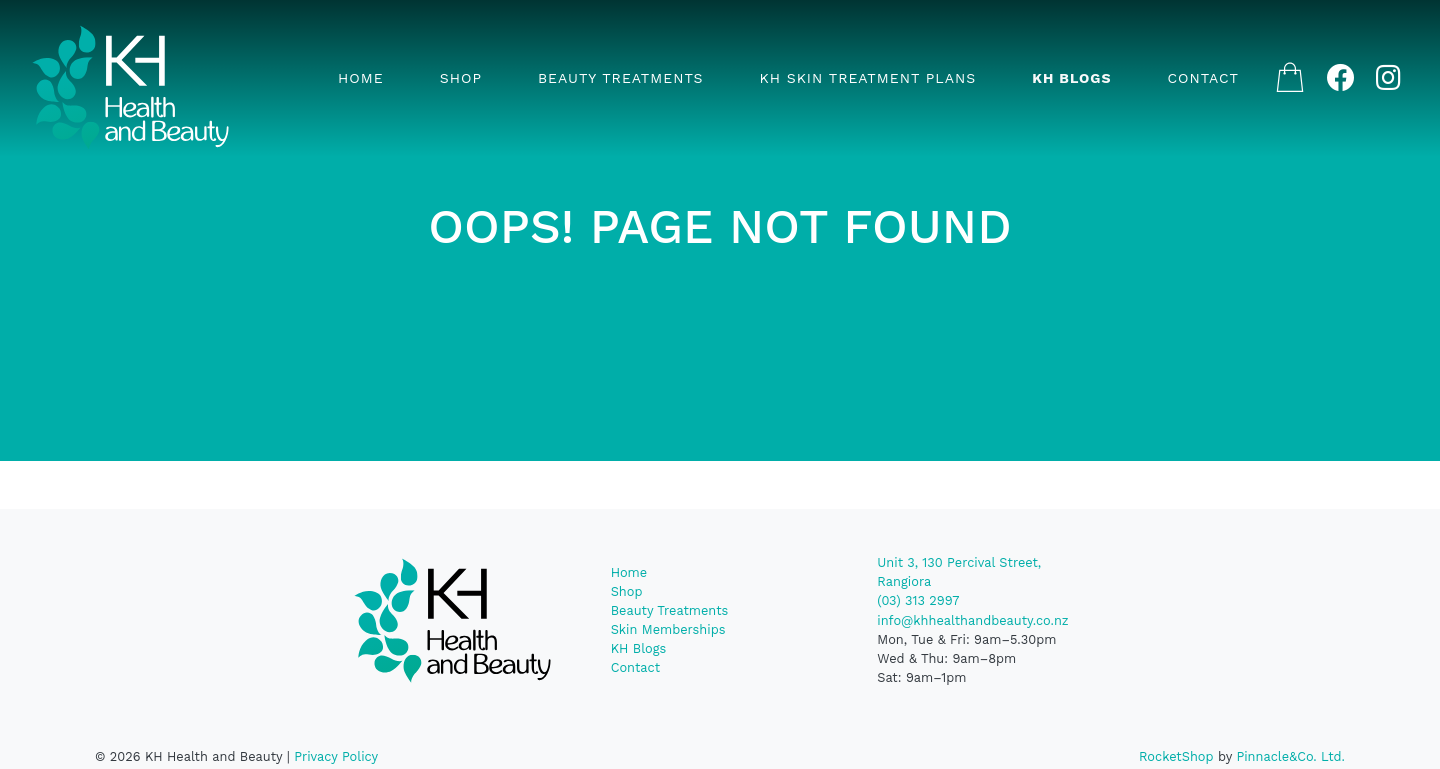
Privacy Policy (336, 756)
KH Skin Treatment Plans (867, 78)
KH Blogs (1071, 78)
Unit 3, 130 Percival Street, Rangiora (959, 572)
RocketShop (1176, 756)
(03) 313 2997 (918, 600)
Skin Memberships (668, 629)
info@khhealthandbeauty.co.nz (972, 620)
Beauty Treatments (621, 78)
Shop (461, 78)
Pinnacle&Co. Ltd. (1290, 756)
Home (361, 78)
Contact (1204, 78)
